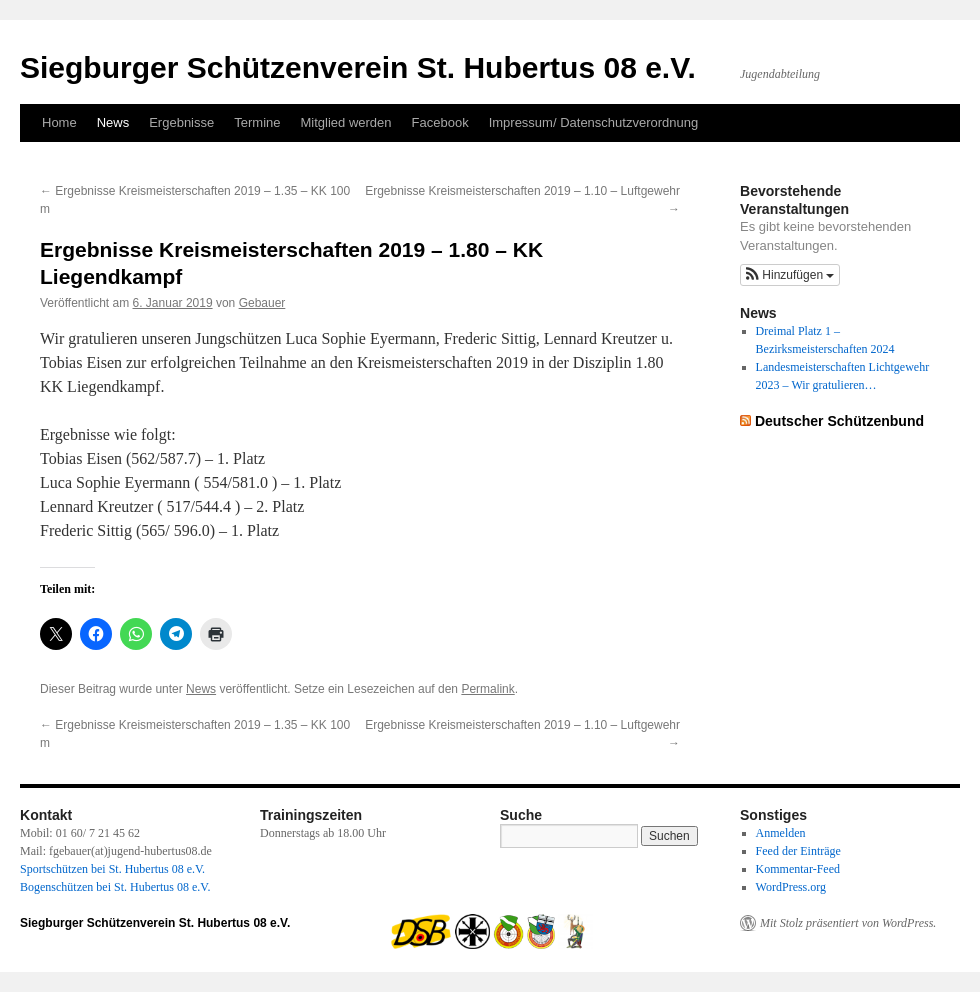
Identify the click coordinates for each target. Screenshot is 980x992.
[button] (790, 275)
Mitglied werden (346, 122)
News (113, 122)
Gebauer (262, 303)
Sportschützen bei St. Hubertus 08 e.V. (112, 869)
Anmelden (781, 833)
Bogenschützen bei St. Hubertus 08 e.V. (115, 887)
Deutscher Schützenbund (839, 421)
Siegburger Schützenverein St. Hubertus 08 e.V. (358, 67)
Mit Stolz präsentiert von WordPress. (848, 923)
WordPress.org (791, 887)
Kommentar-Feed (798, 869)
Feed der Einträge (798, 851)
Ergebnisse (181, 122)
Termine (257, 122)
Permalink (487, 689)
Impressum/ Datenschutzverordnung (594, 122)
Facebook (440, 122)
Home (59, 122)
